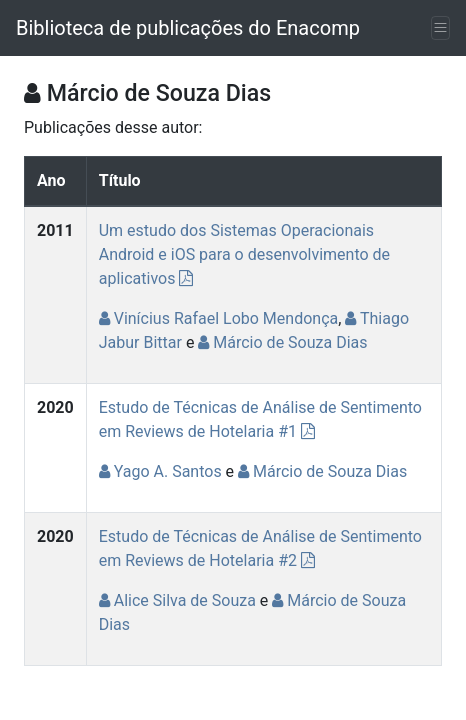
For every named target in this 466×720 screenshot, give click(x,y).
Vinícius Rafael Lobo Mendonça (219, 318)
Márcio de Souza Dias (282, 342)
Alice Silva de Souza (177, 600)
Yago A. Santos (160, 471)
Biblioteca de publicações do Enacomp (188, 28)
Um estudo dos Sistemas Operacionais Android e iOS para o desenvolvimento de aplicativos (244, 254)
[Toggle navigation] (440, 28)
